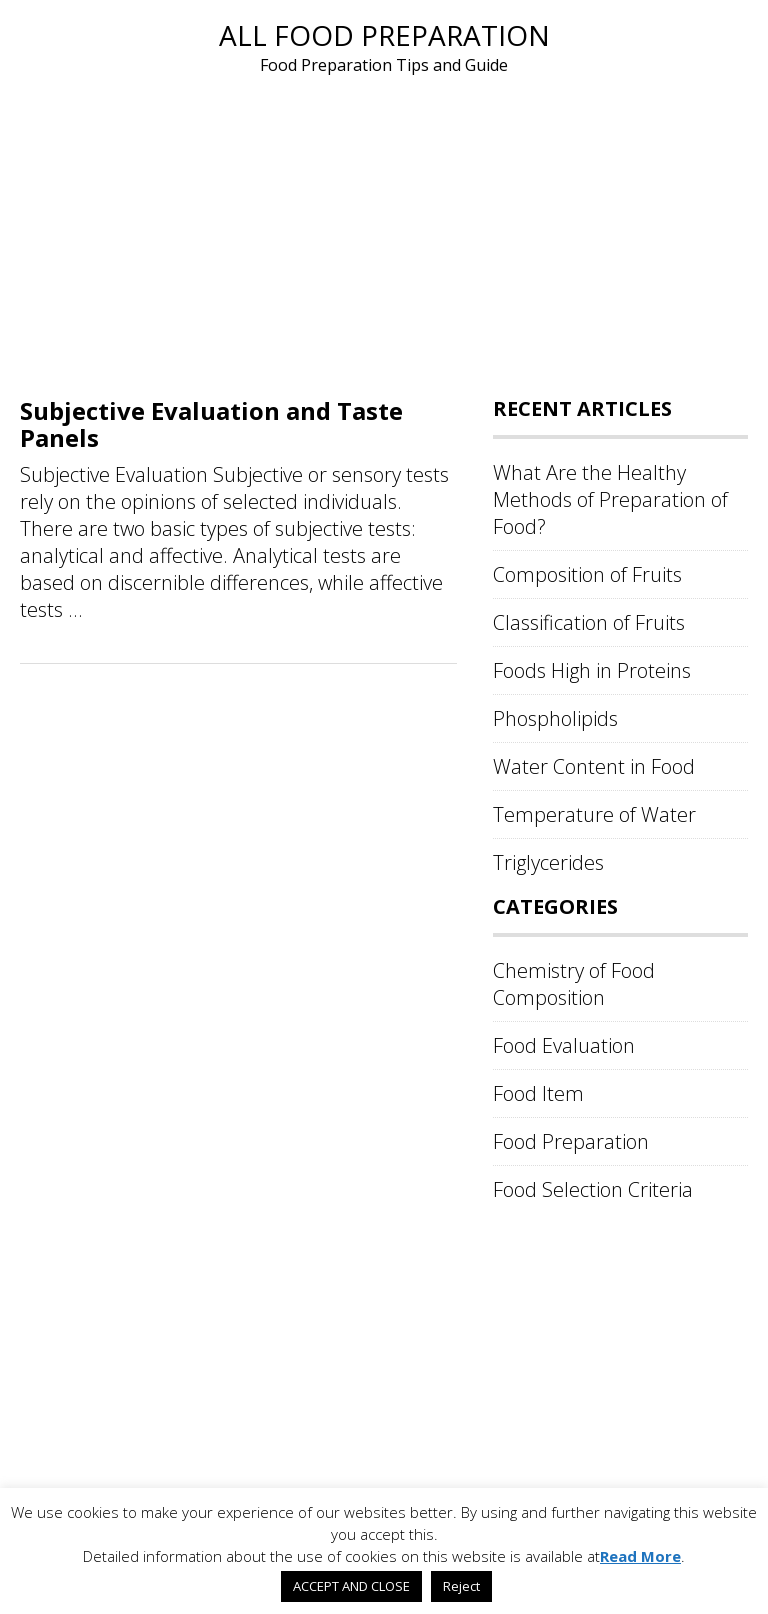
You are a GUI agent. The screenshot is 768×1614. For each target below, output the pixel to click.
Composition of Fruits (587, 574)
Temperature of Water (594, 814)
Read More (640, 1556)
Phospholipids (555, 718)
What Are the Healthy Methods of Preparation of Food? (610, 499)
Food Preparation (571, 1141)
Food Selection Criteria (593, 1189)
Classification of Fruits (589, 622)
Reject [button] (461, 1586)
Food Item (538, 1093)
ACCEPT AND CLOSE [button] (351, 1586)
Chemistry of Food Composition (574, 984)
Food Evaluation (564, 1045)
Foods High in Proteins (592, 670)
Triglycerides (548, 862)
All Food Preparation (384, 35)
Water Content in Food (594, 766)
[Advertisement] (384, 228)
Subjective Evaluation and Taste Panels (211, 423)
